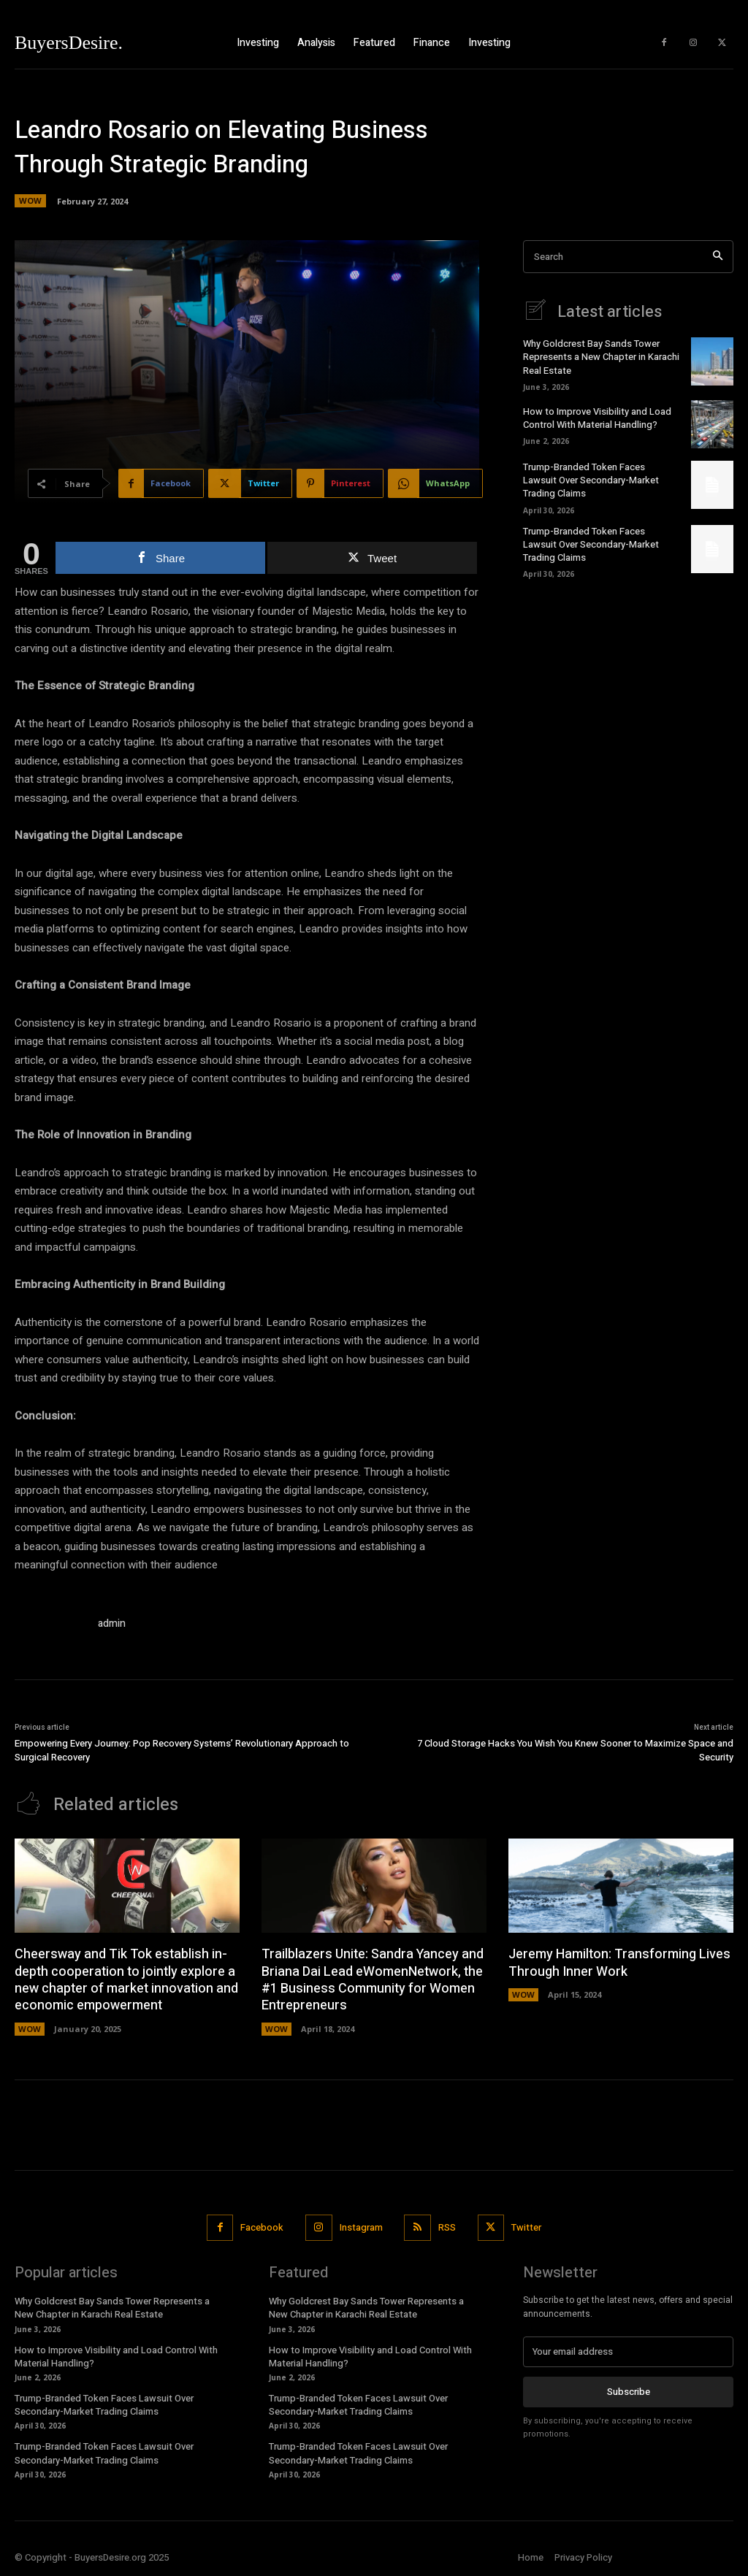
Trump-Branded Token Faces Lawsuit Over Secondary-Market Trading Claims (591, 480)
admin (112, 1623)
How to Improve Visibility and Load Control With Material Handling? (597, 418)
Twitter (526, 2227)
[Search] (717, 256)
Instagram (361, 2227)
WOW (30, 200)
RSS (447, 2227)
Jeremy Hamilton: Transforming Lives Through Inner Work (619, 1962)
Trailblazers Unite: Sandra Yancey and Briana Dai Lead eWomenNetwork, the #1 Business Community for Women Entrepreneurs (373, 1979)
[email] (628, 2352)
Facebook (261, 2227)
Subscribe (628, 2392)
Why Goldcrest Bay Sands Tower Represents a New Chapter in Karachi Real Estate (601, 357)
